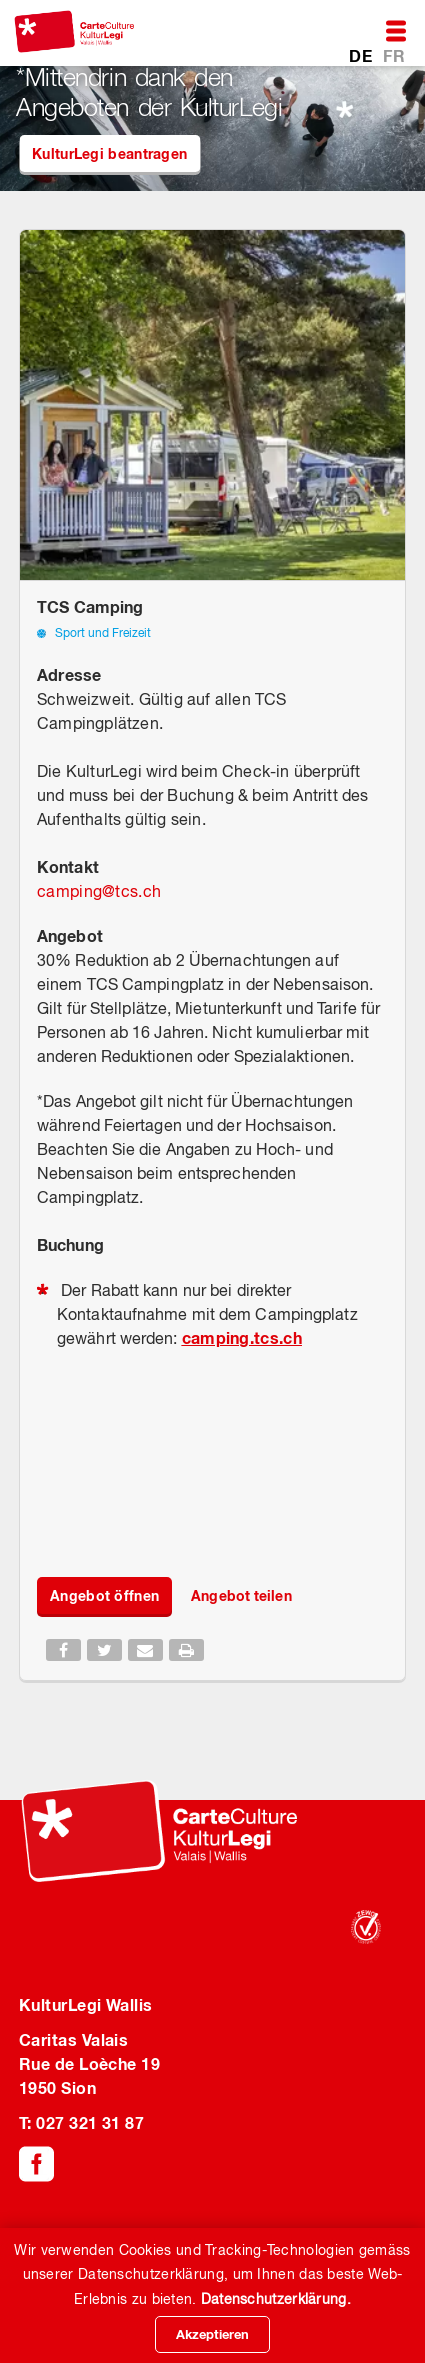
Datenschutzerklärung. (276, 2299)
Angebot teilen (241, 1595)
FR (394, 55)
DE (362, 55)
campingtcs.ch (99, 891)
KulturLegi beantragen (109, 153)
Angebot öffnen (104, 1595)
